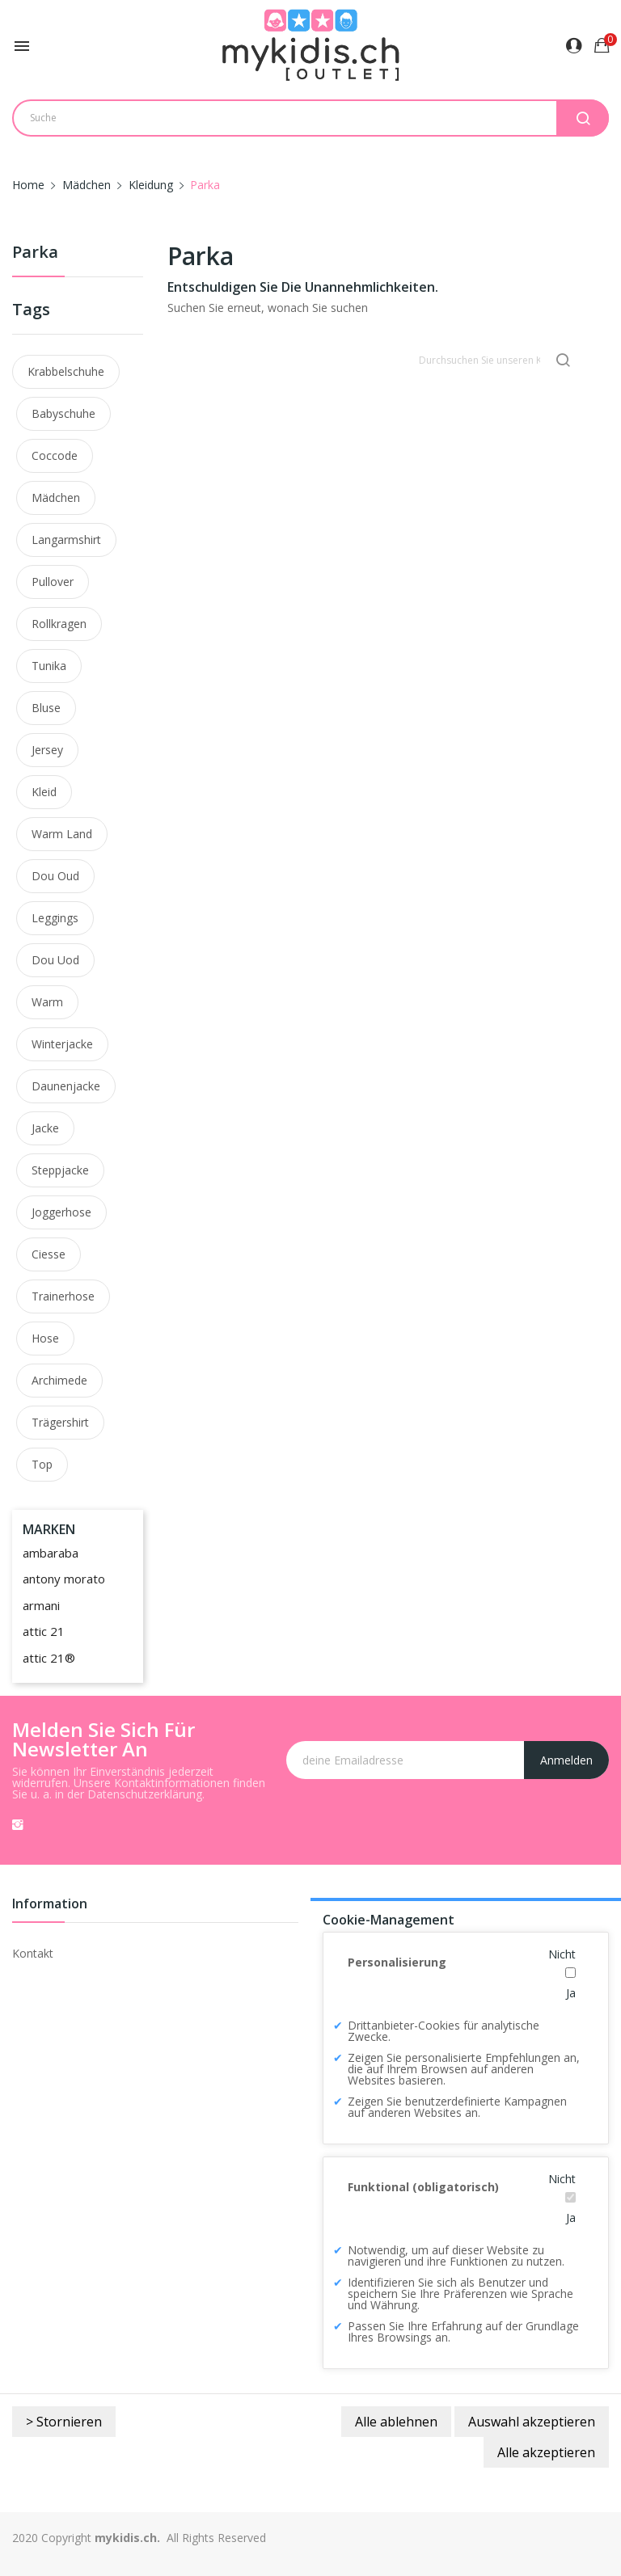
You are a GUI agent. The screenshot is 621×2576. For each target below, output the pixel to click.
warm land (62, 833)
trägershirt (60, 1422)
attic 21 (44, 1631)
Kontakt (32, 1953)
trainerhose (63, 1296)
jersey (47, 749)
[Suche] (496, 360)
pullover (53, 581)
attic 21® (49, 1658)
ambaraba (50, 1553)
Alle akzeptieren (546, 2452)
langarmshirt (66, 539)
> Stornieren (64, 2422)
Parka (35, 253)
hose (45, 1338)
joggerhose (61, 1212)
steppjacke (60, 1170)
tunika (49, 665)
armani (41, 1605)
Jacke (45, 1128)
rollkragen (59, 623)
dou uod (55, 960)
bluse (46, 707)
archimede (59, 1380)
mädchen (56, 497)
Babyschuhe (63, 413)
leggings (55, 917)
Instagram (17, 1824)
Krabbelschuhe (65, 371)
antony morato (64, 1578)
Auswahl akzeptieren (531, 2422)
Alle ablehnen (396, 2422)
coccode (55, 455)
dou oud (55, 875)
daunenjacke (66, 1086)
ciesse (48, 1254)
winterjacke (62, 1044)
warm (47, 1002)
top (42, 1464)
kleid (44, 791)
